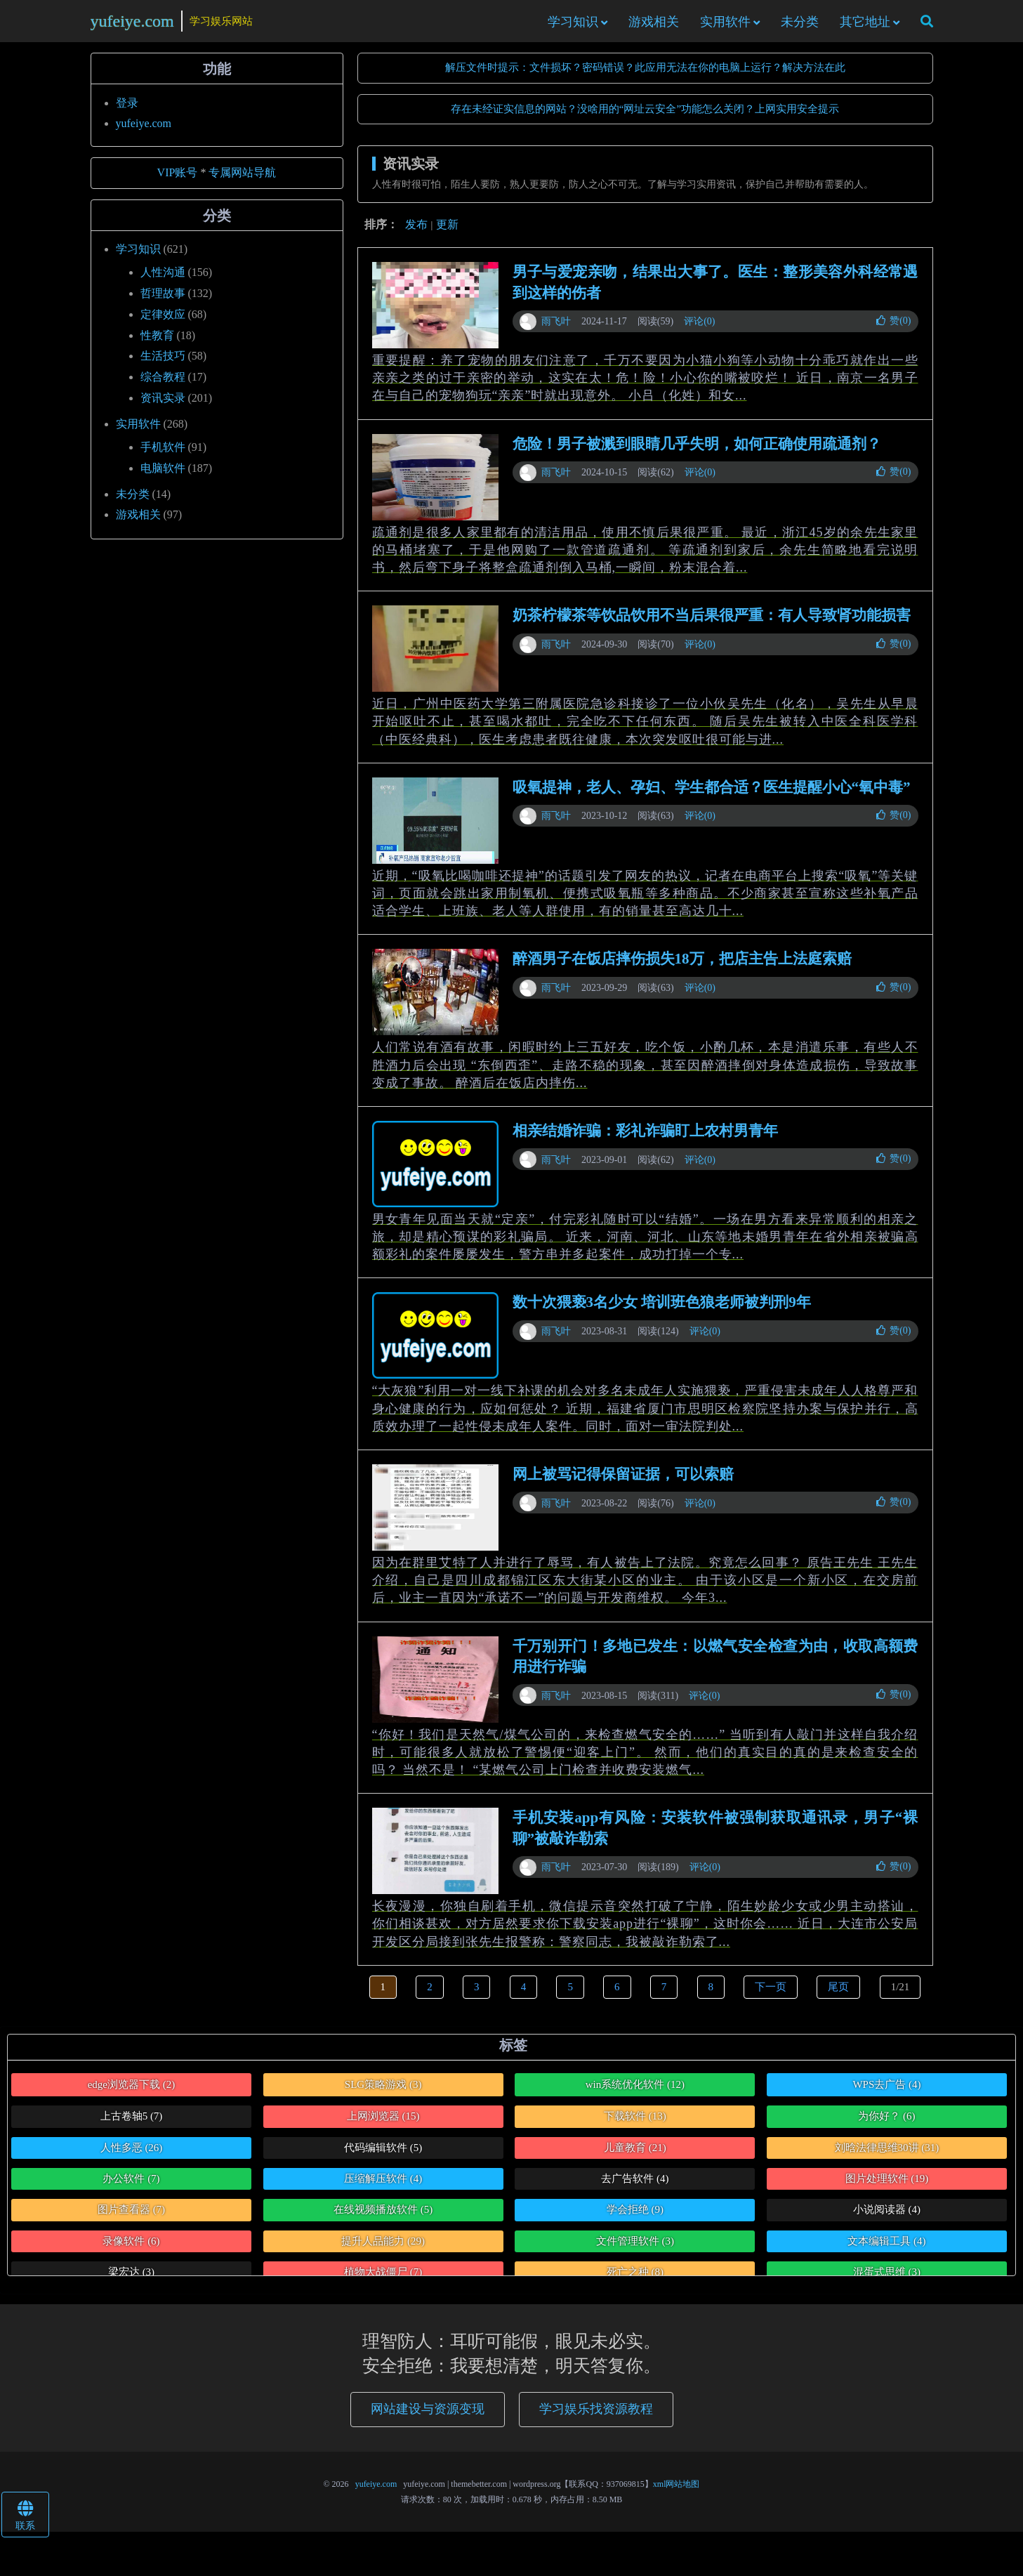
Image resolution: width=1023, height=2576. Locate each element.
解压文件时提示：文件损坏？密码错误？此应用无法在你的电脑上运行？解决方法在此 (645, 77)
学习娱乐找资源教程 (596, 2419)
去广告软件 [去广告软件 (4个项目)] (634, 2187)
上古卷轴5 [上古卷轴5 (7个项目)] (131, 2125)
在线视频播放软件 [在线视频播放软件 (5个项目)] (383, 2219)
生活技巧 (162, 366)
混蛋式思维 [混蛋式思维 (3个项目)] (886, 2281)
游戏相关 (653, 26)
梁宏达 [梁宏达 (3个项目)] (131, 2281)
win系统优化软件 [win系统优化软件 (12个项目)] (635, 2093)
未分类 (800, 26)
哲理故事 (162, 302)
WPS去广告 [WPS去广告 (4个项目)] (886, 2093)
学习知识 (573, 26)
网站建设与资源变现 (427, 2419)
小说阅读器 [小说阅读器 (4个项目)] (886, 2219)
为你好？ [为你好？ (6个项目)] (886, 2125)
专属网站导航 (242, 182)
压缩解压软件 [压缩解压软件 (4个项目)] (383, 2187)
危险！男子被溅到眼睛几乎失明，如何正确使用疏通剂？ (697, 453)
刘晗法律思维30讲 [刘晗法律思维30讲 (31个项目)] (887, 2156)
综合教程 (162, 387)
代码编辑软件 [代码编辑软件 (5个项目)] (383, 2156)
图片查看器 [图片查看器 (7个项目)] (131, 2219)
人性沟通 (162, 281)
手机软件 (162, 456)
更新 (447, 234)
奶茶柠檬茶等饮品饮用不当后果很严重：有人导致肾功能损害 (712, 625)
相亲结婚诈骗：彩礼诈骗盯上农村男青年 (645, 1139)
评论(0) (699, 330)
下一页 (770, 1996)
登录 (127, 113)
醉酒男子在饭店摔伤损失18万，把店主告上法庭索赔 (682, 968)
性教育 (157, 344)
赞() (893, 329)
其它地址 (865, 26)
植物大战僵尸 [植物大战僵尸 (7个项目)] (383, 2281)
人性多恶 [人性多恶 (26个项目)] (131, 2156)
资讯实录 (162, 407)
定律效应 (162, 323)
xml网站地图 (676, 2493)
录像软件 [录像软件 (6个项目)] (131, 2250)
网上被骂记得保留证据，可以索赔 (623, 1483)
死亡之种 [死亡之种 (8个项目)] (635, 2281)
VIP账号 (177, 182)
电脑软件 (162, 477)
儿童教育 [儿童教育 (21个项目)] (635, 2156)
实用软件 (725, 26)
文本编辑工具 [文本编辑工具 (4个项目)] (886, 2250)
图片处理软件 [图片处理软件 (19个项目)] (887, 2187)
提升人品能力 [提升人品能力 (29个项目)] (383, 2250)
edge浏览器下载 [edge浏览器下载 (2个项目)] (132, 2093)
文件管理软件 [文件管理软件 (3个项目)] (635, 2250)
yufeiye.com (132, 25)
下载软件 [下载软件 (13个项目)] (635, 2125)
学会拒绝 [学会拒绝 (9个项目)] (635, 2219)
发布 (416, 234)
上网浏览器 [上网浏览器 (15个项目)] (383, 2125)
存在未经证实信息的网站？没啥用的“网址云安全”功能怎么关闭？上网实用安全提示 (645, 118)
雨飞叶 (556, 330)
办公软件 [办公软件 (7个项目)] (131, 2187)
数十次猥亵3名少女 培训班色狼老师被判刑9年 (662, 1311)
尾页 (838, 1996)
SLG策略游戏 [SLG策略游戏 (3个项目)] (383, 2093)
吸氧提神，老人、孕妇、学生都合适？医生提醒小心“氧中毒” (712, 796)
